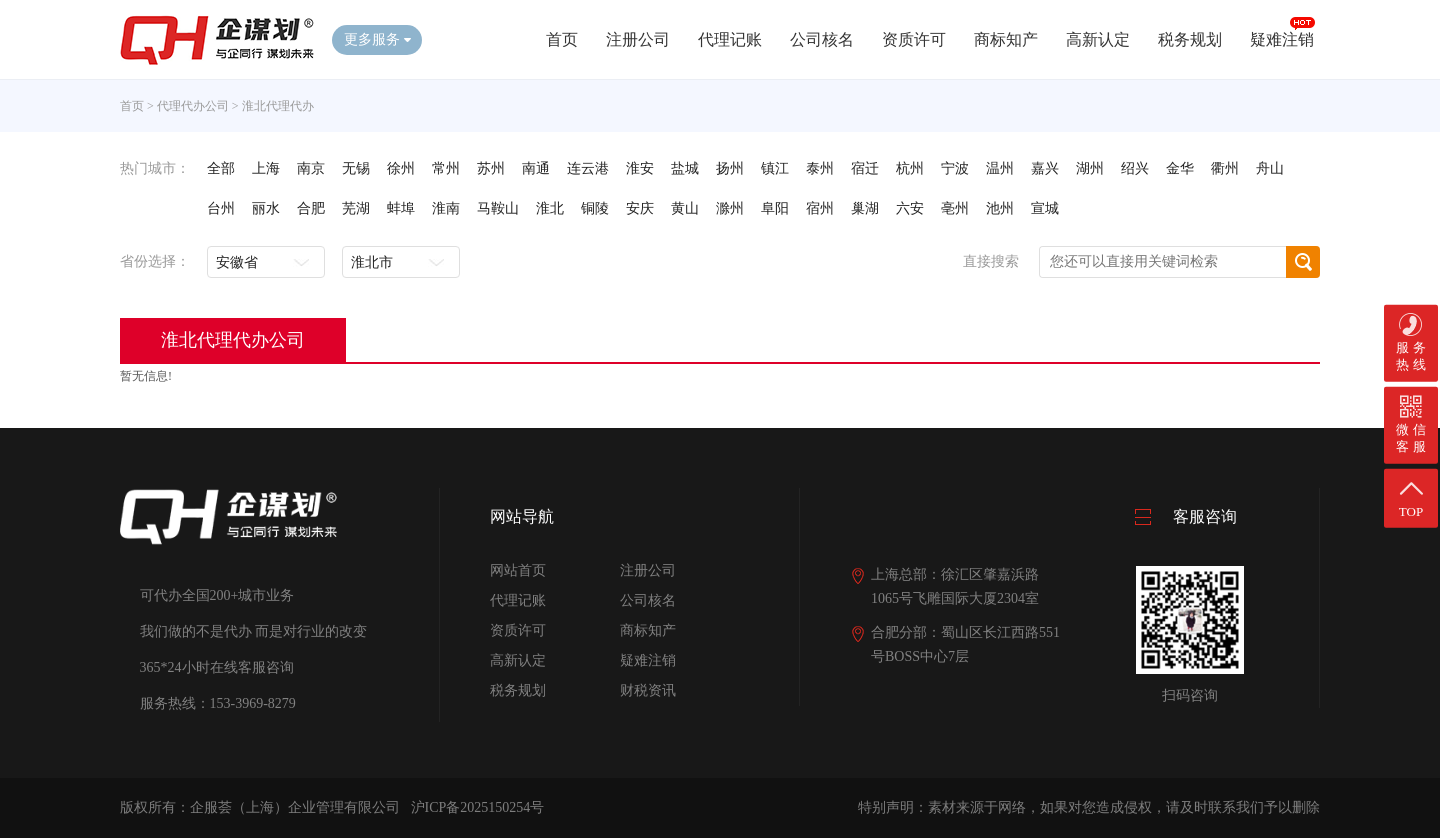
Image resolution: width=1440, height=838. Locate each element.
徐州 (401, 168)
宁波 (955, 168)
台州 (221, 208)
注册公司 (638, 39)
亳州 (955, 208)
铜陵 (595, 208)
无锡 (356, 168)
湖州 (1090, 168)
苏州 (491, 168)
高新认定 (1098, 39)
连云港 (588, 168)
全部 (221, 168)
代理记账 (730, 39)
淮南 (446, 208)
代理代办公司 (193, 106)
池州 (1000, 208)
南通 (536, 168)
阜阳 (775, 208)
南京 (311, 168)
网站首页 (518, 570)
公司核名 (822, 39)
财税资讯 (648, 690)
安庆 (640, 208)
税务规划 (1190, 39)
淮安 (640, 168)
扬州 (730, 168)
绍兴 (1135, 168)
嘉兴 (1045, 168)
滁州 (730, 208)
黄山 (685, 208)
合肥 (311, 208)
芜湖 (356, 208)
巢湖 (865, 208)
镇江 (775, 168)
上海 (266, 168)
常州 (446, 168)
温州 (1000, 168)
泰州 (820, 168)
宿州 (820, 208)
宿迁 (865, 168)
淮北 (550, 208)
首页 (562, 39)
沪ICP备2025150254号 (478, 807)
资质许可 (914, 39)
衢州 (1225, 168)
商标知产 (1006, 39)
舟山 (1270, 168)
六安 (910, 208)
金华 (1180, 168)
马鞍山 (498, 208)
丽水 (266, 208)
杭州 (910, 168)
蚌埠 (401, 208)
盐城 (685, 168)
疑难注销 (1282, 39)
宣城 (1045, 208)
